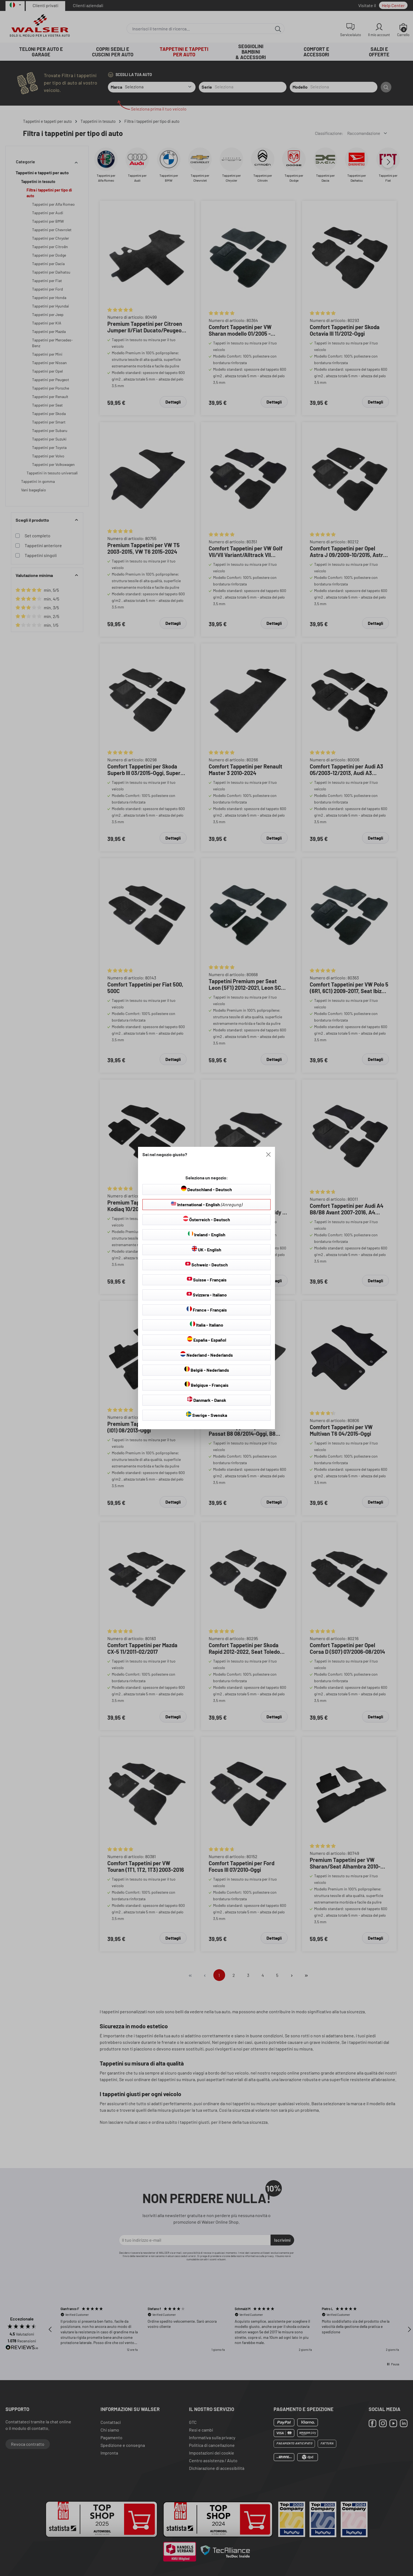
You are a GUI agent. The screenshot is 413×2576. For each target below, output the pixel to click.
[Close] (268, 1154)
